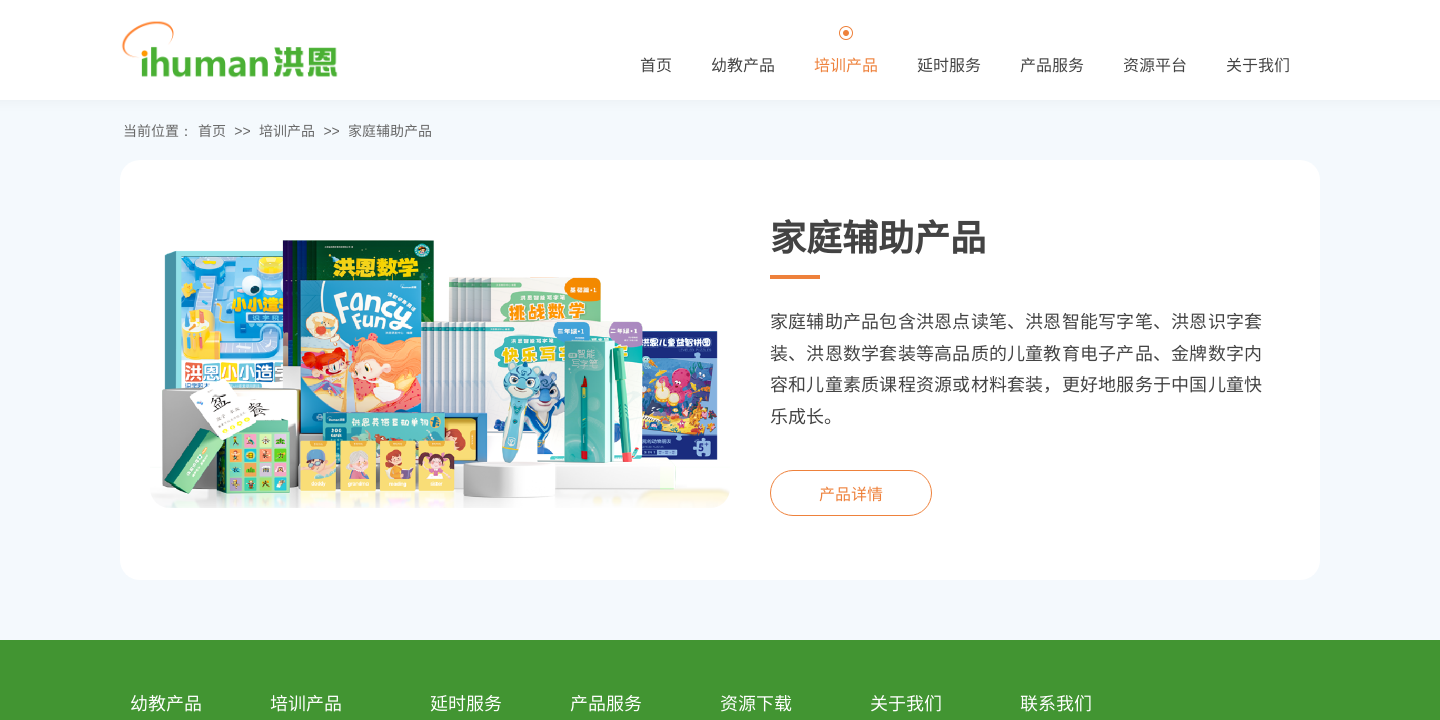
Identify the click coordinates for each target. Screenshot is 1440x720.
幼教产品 (743, 64)
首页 (212, 130)
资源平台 (1155, 64)
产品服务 (1052, 64)
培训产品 (287, 130)
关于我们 (1258, 64)
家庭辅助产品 (390, 130)
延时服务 (949, 64)
